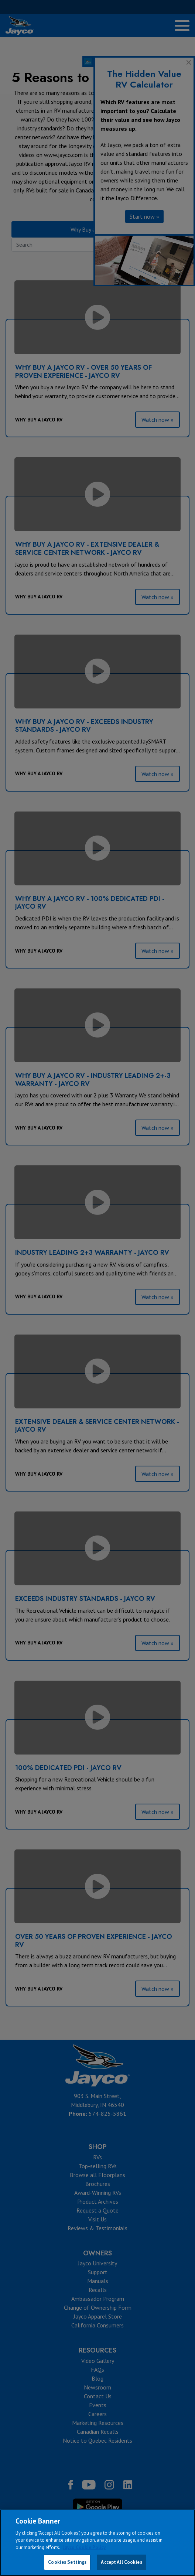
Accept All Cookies (121, 2562)
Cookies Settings (67, 2562)
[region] (97, 2542)
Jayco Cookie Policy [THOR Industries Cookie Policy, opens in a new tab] (84, 2547)
